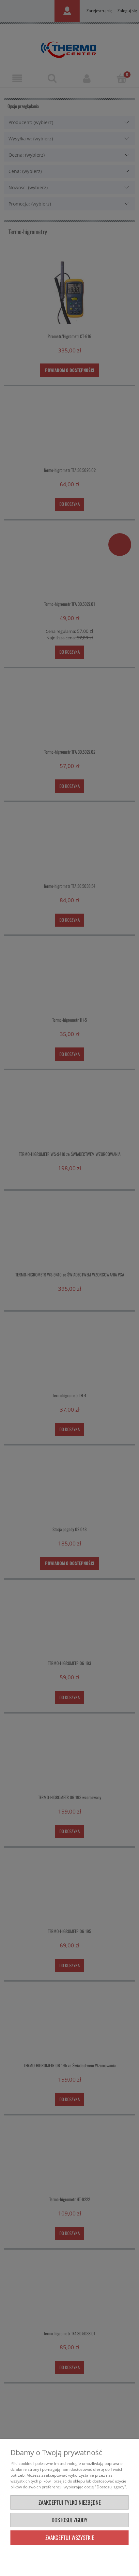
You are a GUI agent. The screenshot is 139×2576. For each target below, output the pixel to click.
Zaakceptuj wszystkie (69, 2537)
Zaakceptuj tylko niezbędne (70, 2502)
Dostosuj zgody (69, 2520)
